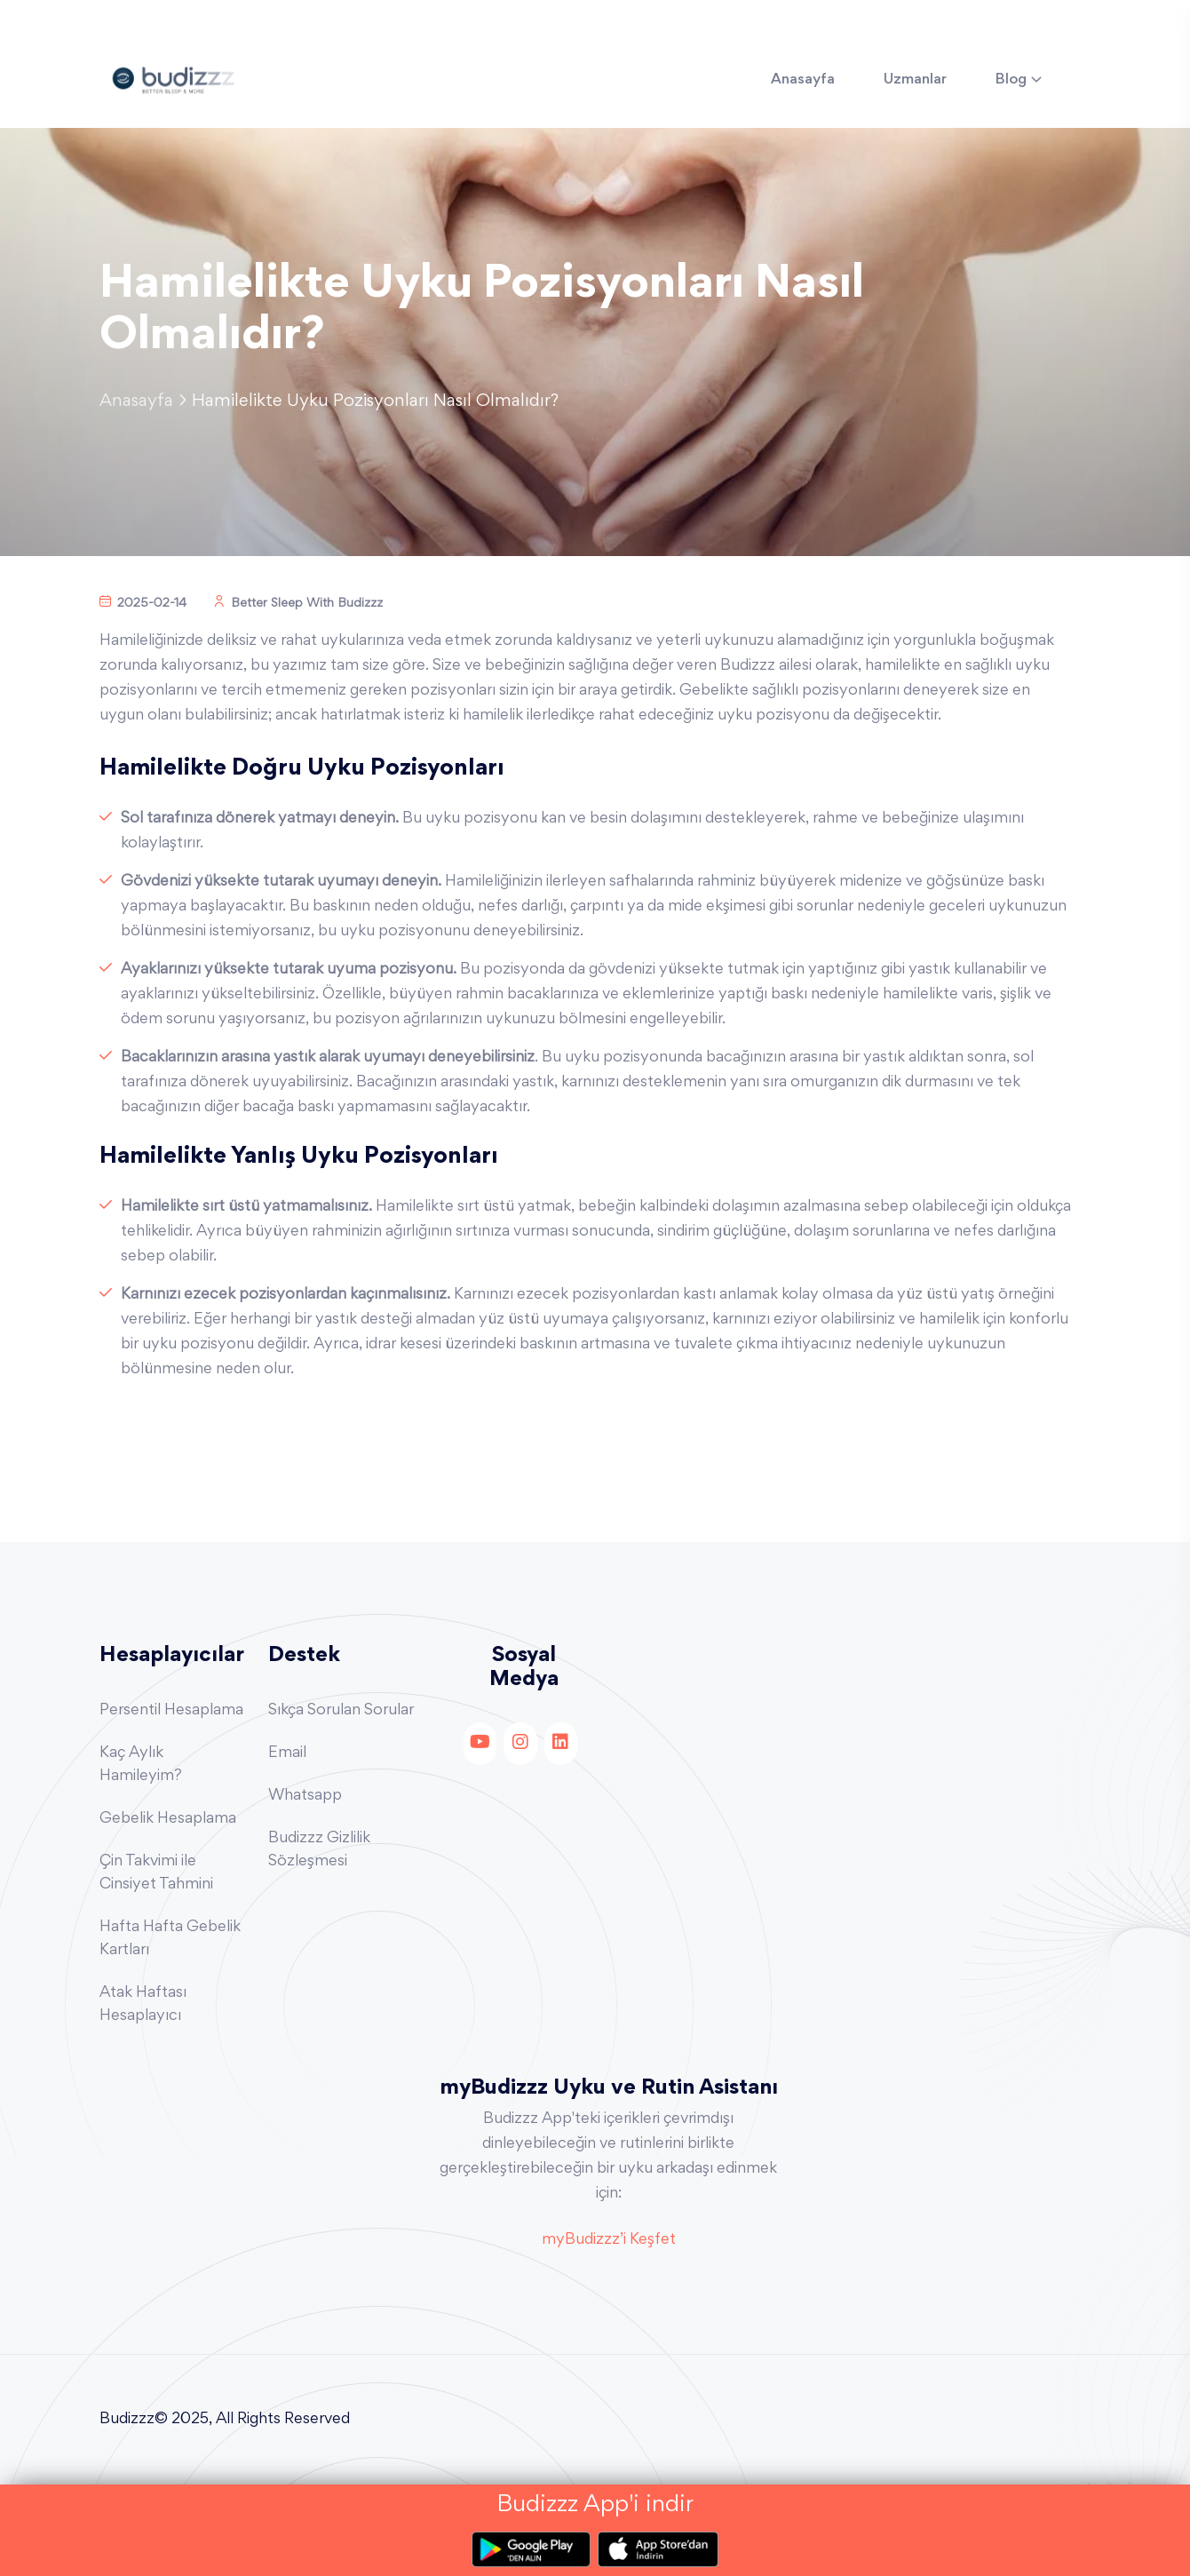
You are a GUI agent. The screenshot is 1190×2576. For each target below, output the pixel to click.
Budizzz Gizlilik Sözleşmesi (319, 1850)
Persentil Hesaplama (171, 1711)
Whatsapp (305, 1796)
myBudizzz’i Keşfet (609, 2240)
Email (287, 1753)
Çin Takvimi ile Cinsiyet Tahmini (156, 1873)
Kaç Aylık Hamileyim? (140, 1765)
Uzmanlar (915, 80)
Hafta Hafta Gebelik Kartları (170, 1939)
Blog (1011, 80)
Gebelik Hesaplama (167, 1819)
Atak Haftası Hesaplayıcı (142, 2004)
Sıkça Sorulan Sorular (341, 1711)
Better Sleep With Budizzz (298, 603)
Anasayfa (803, 80)
